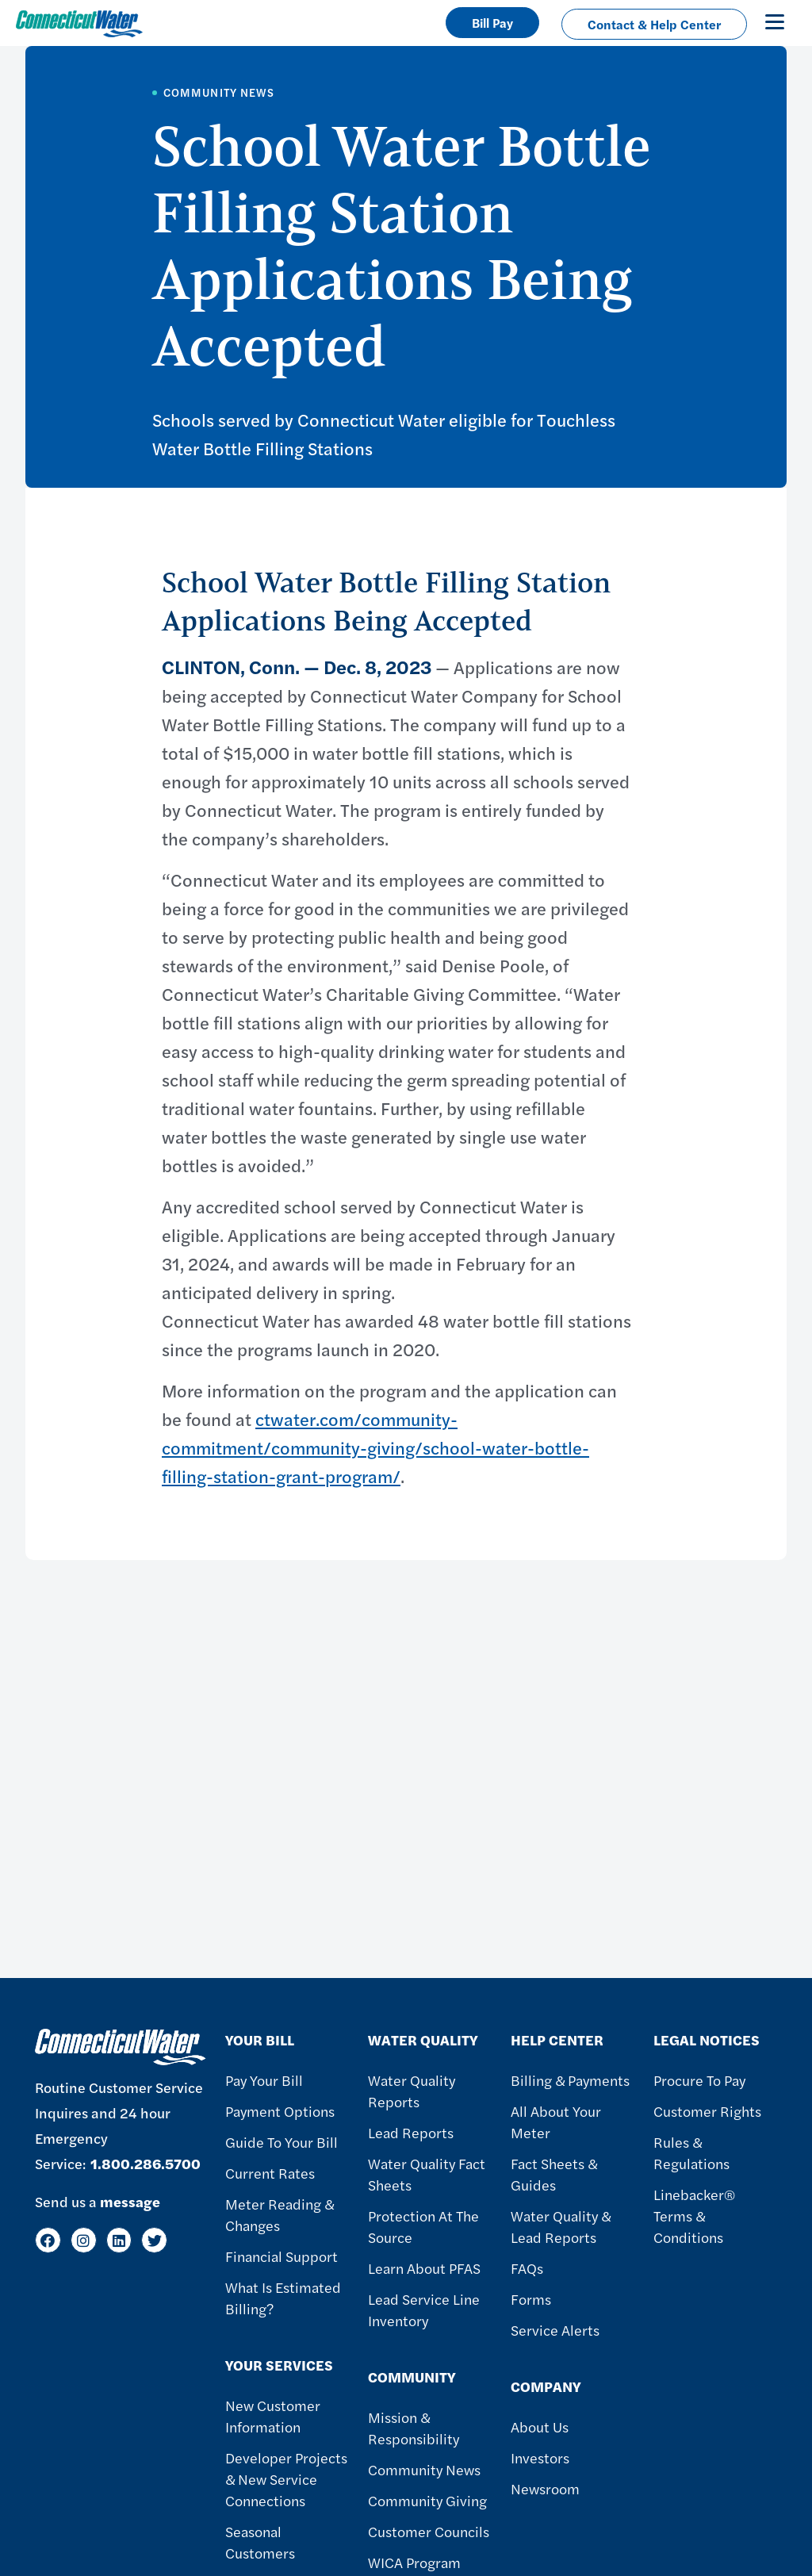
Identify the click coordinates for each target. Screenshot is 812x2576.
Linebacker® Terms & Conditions (694, 2215)
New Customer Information (272, 2415)
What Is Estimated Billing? (283, 2297)
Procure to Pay (699, 2080)
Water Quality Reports (411, 2090)
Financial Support (281, 2256)
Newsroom (545, 2488)
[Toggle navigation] (774, 21)
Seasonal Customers (260, 2542)
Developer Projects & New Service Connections (286, 2479)
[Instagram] (84, 2240)
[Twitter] (154, 2240)
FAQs (527, 2268)
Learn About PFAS (424, 2268)
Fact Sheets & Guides (554, 2174)
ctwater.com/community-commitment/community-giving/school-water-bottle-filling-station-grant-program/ (375, 1447)
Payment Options (280, 2111)
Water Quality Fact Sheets (426, 2174)
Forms (531, 2299)
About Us (540, 2426)
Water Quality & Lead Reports (561, 2226)
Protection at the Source (423, 2226)
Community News (424, 2469)
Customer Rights (707, 2111)
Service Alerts (555, 2330)
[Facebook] (48, 2240)
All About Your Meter (556, 2121)
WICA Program (414, 2562)
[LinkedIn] (119, 2240)
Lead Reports (411, 2132)
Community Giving (427, 2500)
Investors (540, 2457)
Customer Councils (428, 2531)
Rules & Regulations (691, 2152)
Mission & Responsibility (413, 2427)
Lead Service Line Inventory (424, 2309)
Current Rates (270, 2173)
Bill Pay (492, 22)
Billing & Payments (570, 2080)
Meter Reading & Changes (279, 2214)
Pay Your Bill (264, 2080)
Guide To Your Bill (281, 2142)
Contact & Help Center (654, 24)
